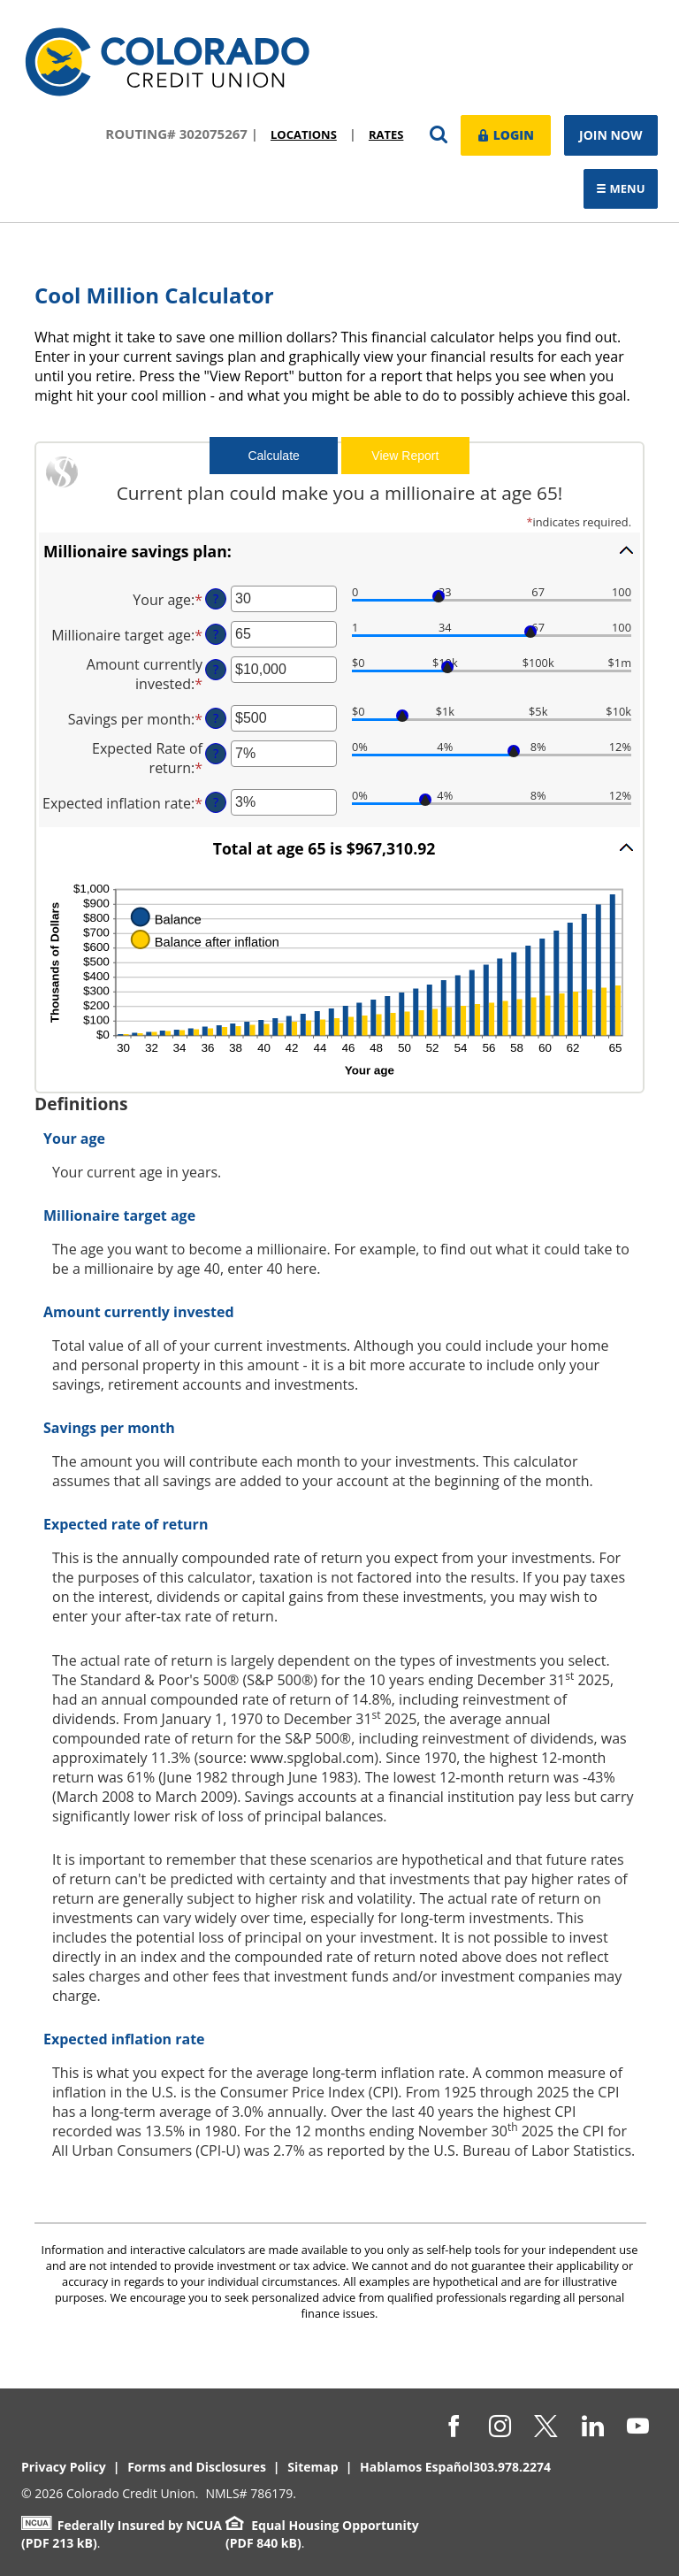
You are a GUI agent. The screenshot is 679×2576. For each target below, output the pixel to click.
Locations (286, 134)
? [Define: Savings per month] (215, 711)
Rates (368, 134)
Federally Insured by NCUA (121, 2518)
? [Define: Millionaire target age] (215, 627)
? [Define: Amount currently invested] (215, 663)
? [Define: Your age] (215, 592)
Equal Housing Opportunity (322, 2518)
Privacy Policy (63, 2459)
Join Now (608, 134)
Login (494, 133)
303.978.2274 (512, 2459)
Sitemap (312, 2459)
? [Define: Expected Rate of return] (215, 747)
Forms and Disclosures (196, 2459)
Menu (628, 185)
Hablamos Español (416, 2459)
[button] (339, 543)
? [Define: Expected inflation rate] (215, 795)
